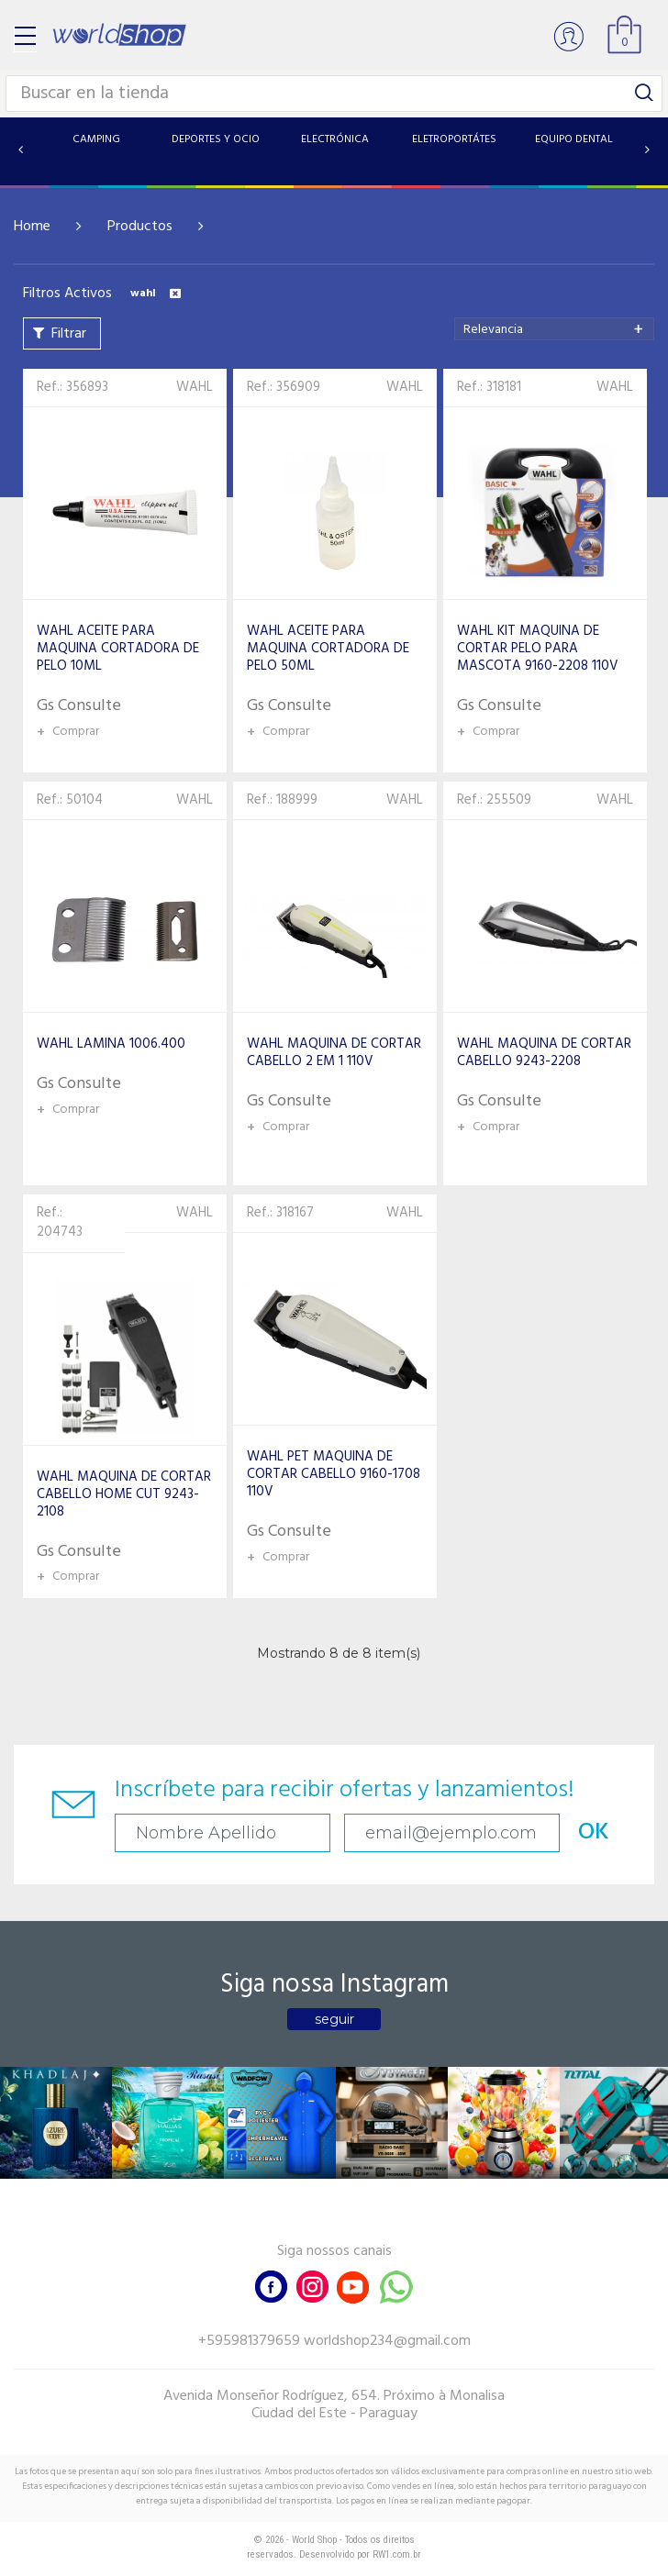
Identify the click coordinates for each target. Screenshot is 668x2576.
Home (32, 227)
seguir (334, 2019)
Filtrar (68, 334)
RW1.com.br (397, 2554)
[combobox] (554, 328)
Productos (140, 227)
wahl (155, 293)
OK (593, 1832)
